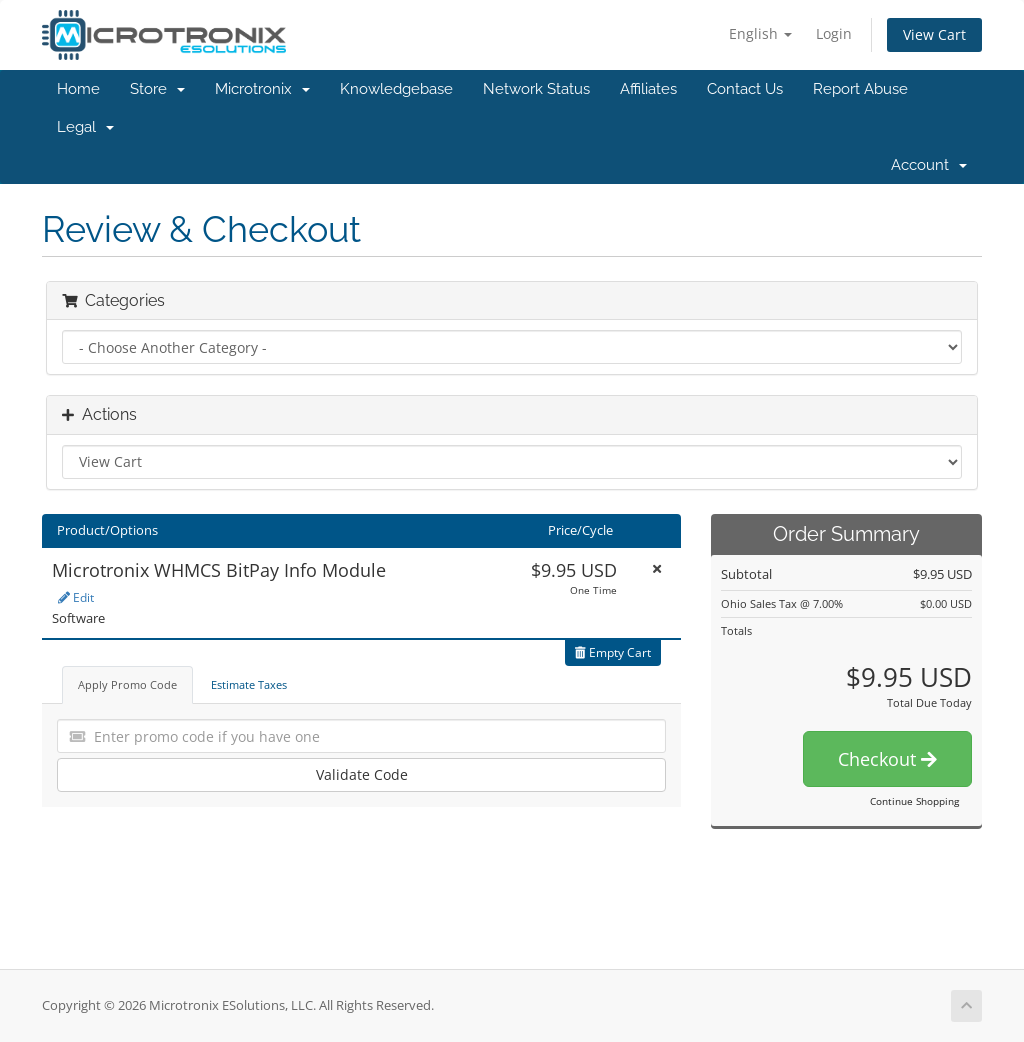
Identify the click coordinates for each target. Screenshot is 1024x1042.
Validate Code (362, 774)
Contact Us (745, 89)
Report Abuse (860, 89)
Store (157, 89)
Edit (76, 597)
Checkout (887, 759)
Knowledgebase (396, 89)
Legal (85, 127)
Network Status (536, 89)
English (760, 33)
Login (834, 33)
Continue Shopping (914, 801)
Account (929, 165)
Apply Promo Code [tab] (127, 684)
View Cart (934, 34)
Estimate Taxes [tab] (249, 684)
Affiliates (648, 89)
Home (78, 89)
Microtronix (262, 89)
